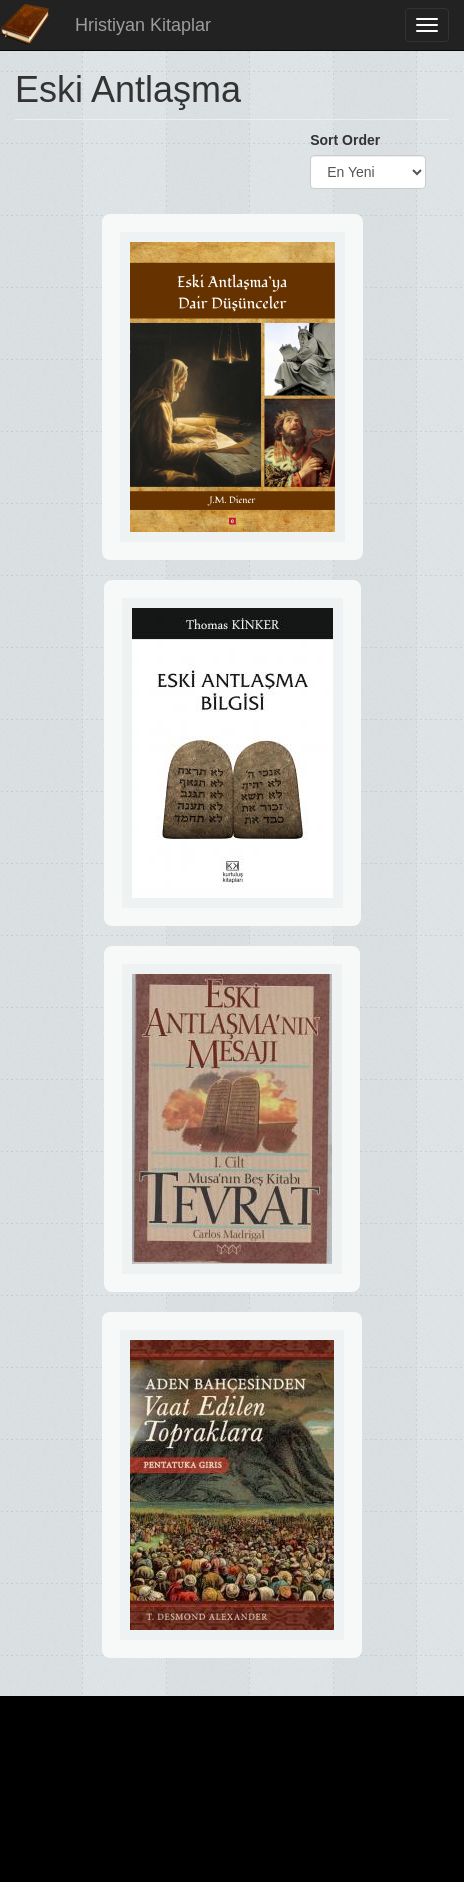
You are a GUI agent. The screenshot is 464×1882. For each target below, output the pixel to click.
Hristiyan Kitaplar (143, 25)
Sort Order (345, 140)
